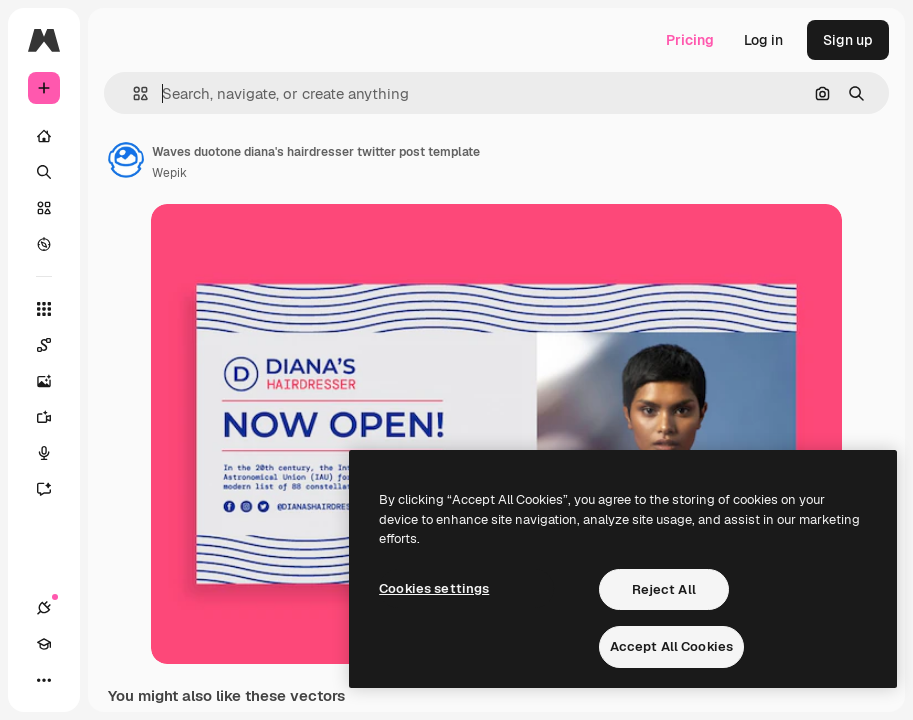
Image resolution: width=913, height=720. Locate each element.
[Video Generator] (54, 417)
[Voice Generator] (54, 453)
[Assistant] (54, 489)
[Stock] (44, 208)
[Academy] (44, 644)
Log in (763, 40)
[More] (44, 680)
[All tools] (44, 309)
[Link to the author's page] (126, 160)
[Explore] (44, 244)
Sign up (848, 40)
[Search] (44, 172)
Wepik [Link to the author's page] (169, 173)
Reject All (664, 589)
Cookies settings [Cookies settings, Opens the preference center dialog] (434, 588)
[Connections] (44, 608)
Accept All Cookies (671, 646)
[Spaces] (54, 345)
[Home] (44, 136)
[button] (132, 93)
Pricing (690, 40)
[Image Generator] (54, 381)
